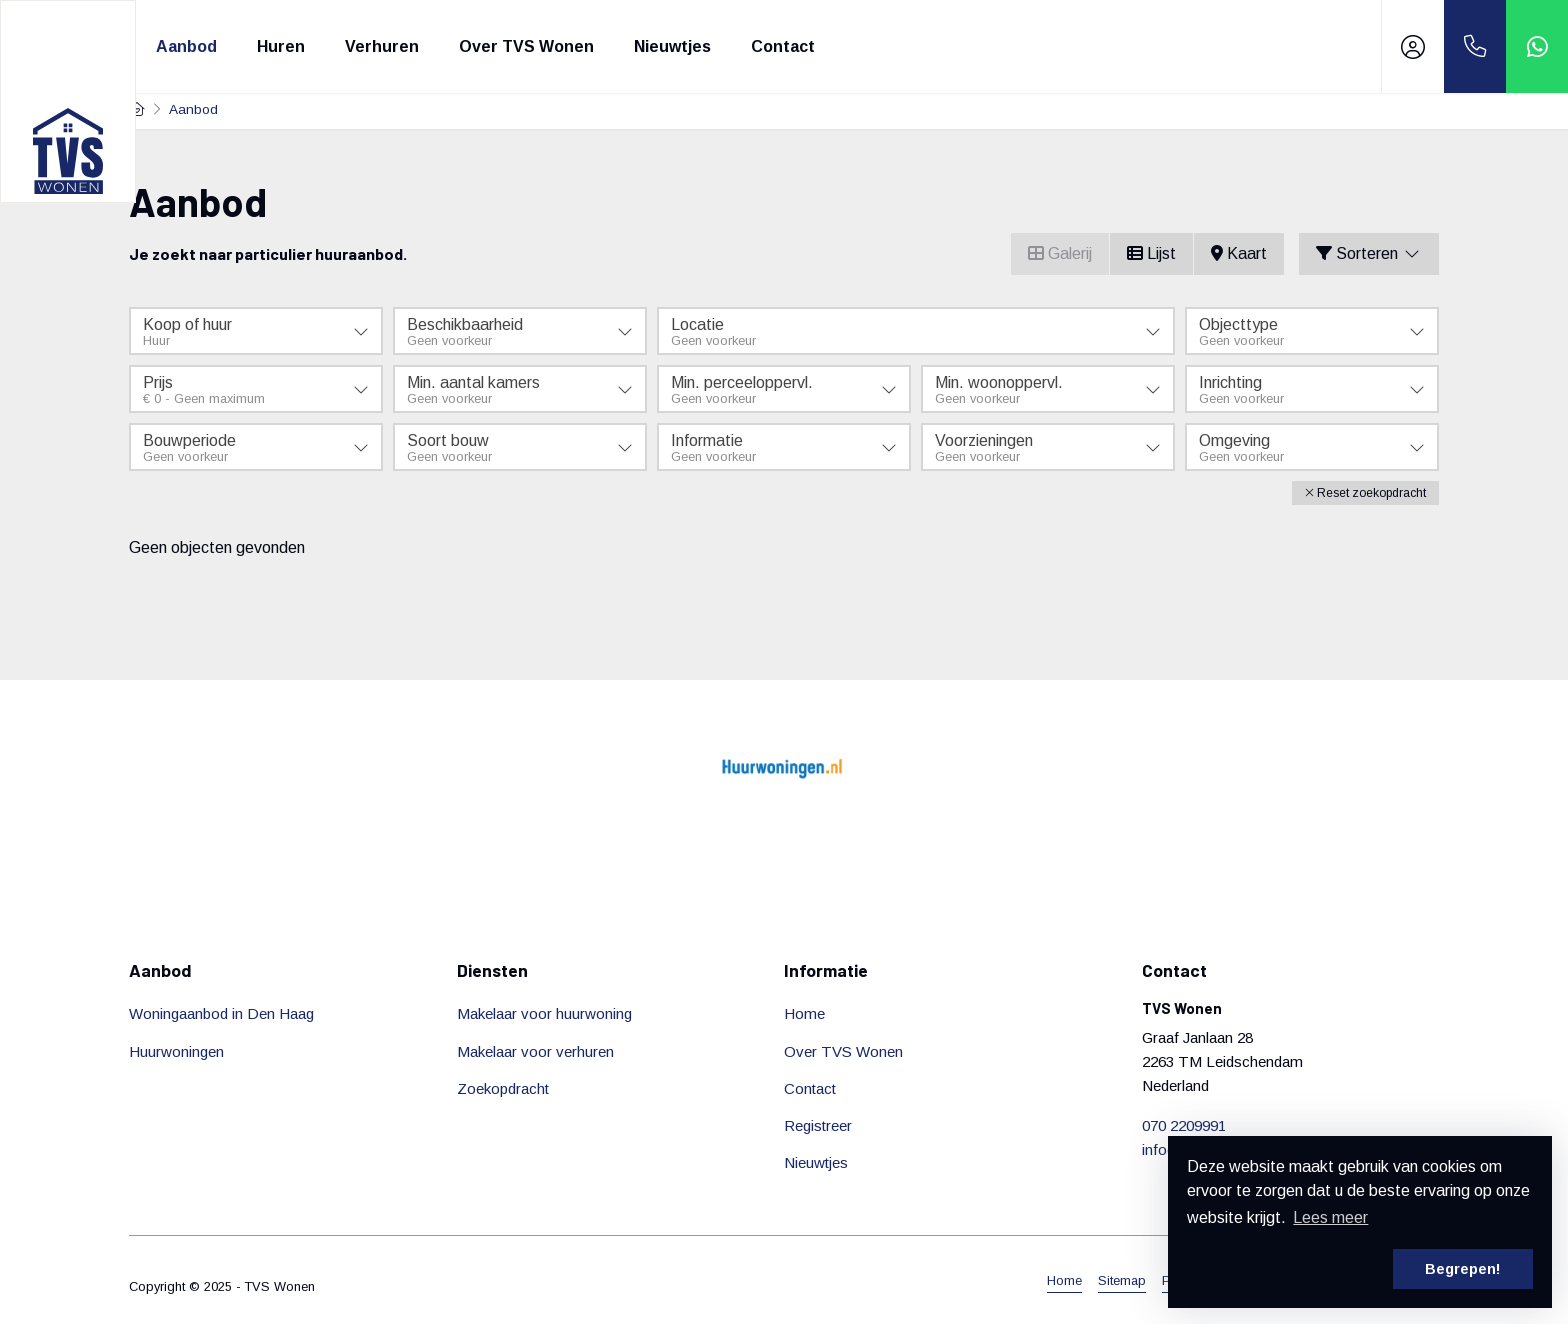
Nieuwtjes (672, 46)
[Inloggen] (1413, 46)
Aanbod (186, 46)
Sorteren (1369, 253)
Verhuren (382, 46)
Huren (281, 46)
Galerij (1060, 253)
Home (1064, 1280)
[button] (1365, 493)
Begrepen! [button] (1463, 1269)
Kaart (1239, 253)
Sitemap (1122, 1280)
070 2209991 (1184, 1125)
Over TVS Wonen (526, 46)
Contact (783, 46)
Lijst (1151, 253)
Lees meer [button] (1330, 1217)
